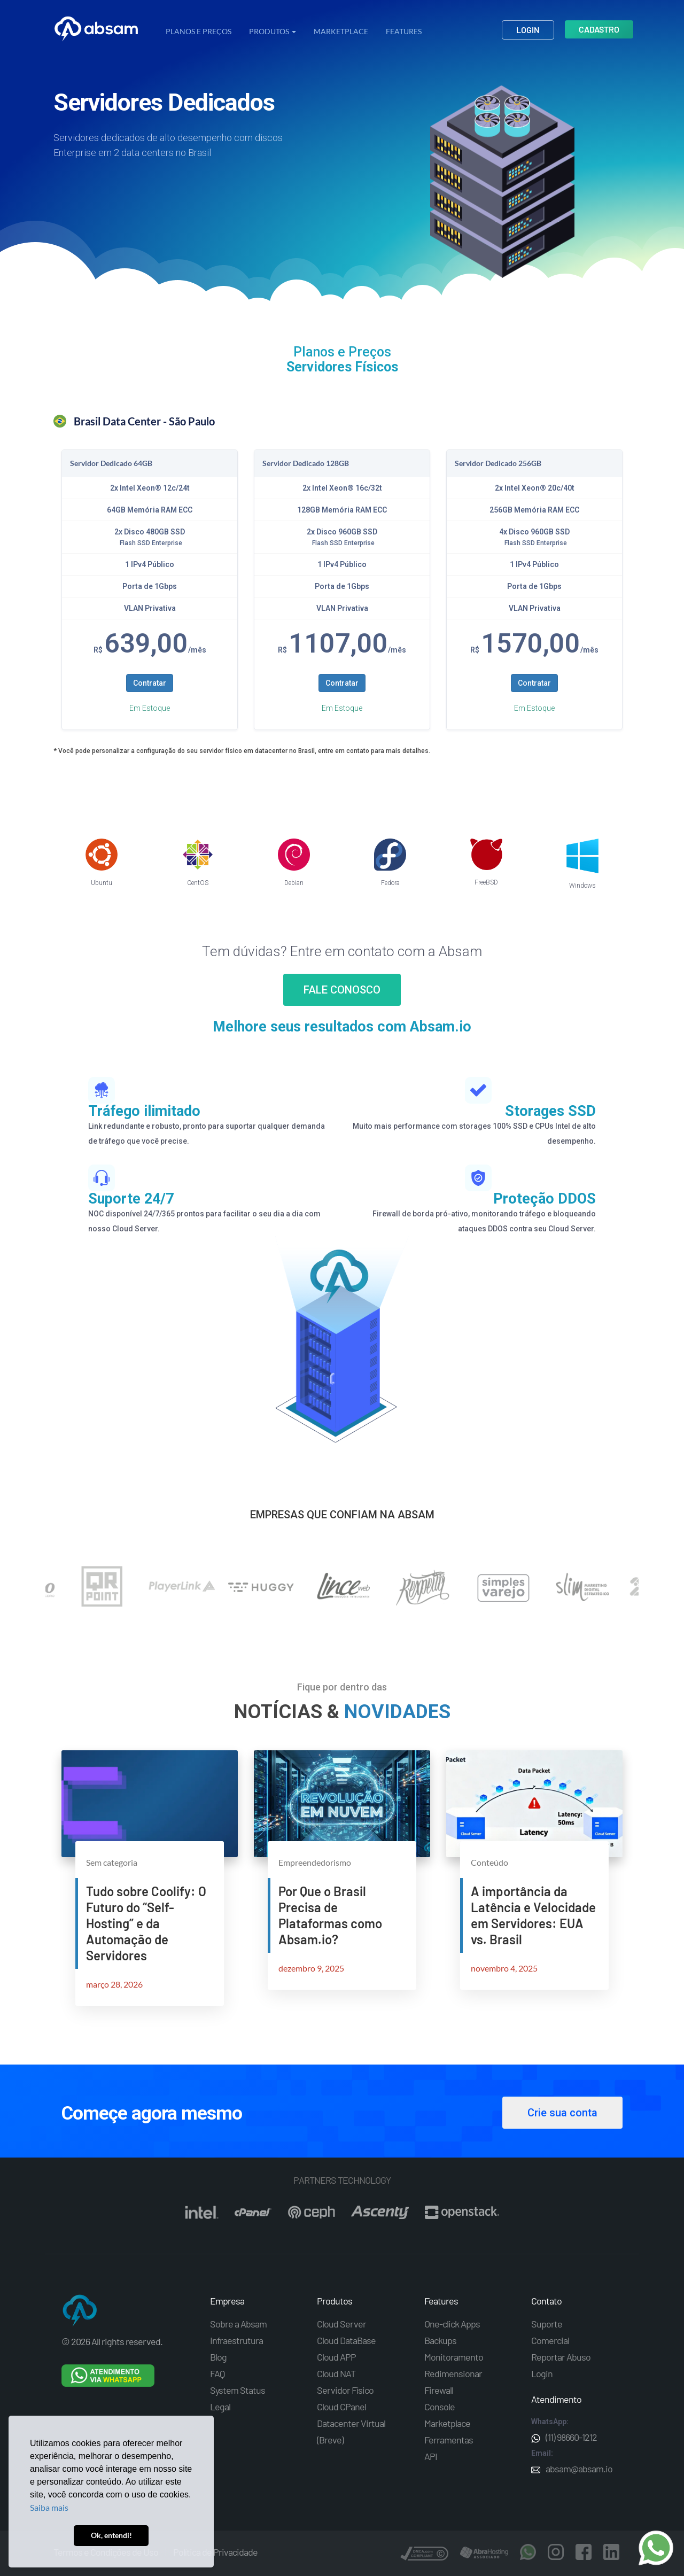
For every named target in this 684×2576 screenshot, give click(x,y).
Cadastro (599, 29)
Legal (220, 2406)
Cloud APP (336, 2357)
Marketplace (341, 31)
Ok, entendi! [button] (111, 2535)
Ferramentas (448, 2440)
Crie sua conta (562, 2112)
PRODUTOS (272, 31)
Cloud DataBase (346, 2340)
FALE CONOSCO (342, 989)
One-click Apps (452, 2324)
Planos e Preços (198, 31)
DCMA (424, 2555)
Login (528, 30)
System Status (237, 2390)
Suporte (546, 2324)
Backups (440, 2340)
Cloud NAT (336, 2373)
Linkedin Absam (611, 2552)
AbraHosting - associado (484, 2555)
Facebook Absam (584, 2552)
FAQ (217, 2373)
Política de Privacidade (215, 2552)
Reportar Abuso (560, 2357)
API (430, 2456)
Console (439, 2406)
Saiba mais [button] (49, 2507)
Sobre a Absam (238, 2324)
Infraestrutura (236, 2340)
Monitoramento (453, 2357)
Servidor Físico (345, 2390)
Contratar (149, 683)
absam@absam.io (571, 2468)
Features (404, 31)
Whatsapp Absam (528, 2552)
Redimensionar (453, 2373)
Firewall (438, 2390)
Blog (218, 2357)
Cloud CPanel (341, 2406)
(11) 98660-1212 (564, 2437)
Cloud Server (341, 2324)
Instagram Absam (556, 2552)
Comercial (550, 2340)
